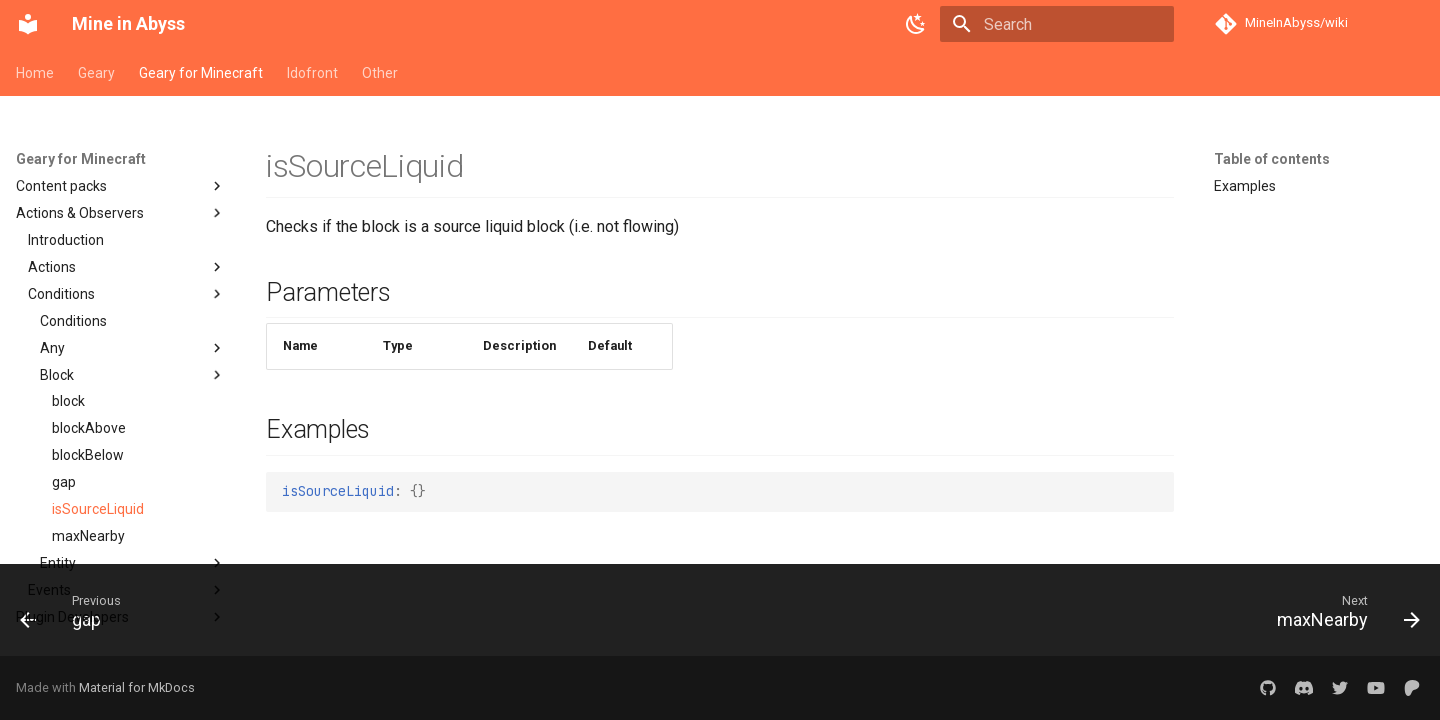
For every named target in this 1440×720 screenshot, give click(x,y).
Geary (96, 73)
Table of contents (1272, 159)
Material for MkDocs (137, 687)
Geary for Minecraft (201, 73)
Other (380, 73)
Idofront (312, 73)
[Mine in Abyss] (28, 24)
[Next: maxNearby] (1341, 616)
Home (35, 73)
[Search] (1057, 24)
